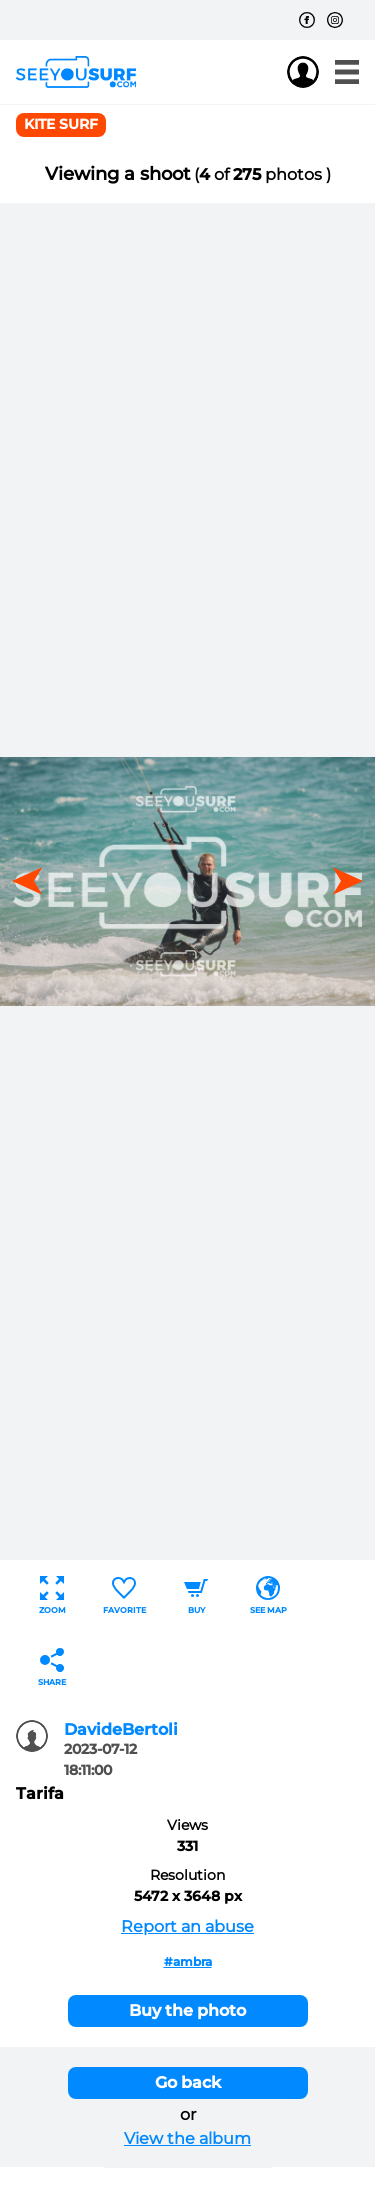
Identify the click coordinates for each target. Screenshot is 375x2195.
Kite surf (61, 124)
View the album (187, 2138)
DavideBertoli (121, 1729)
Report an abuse (187, 1926)
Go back (188, 2082)
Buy (196, 1595)
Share (52, 1667)
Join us (263, 72)
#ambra (188, 1961)
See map (268, 1595)
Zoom (52, 1595)
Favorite (124, 1595)
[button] (341, 881)
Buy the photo (187, 2010)
